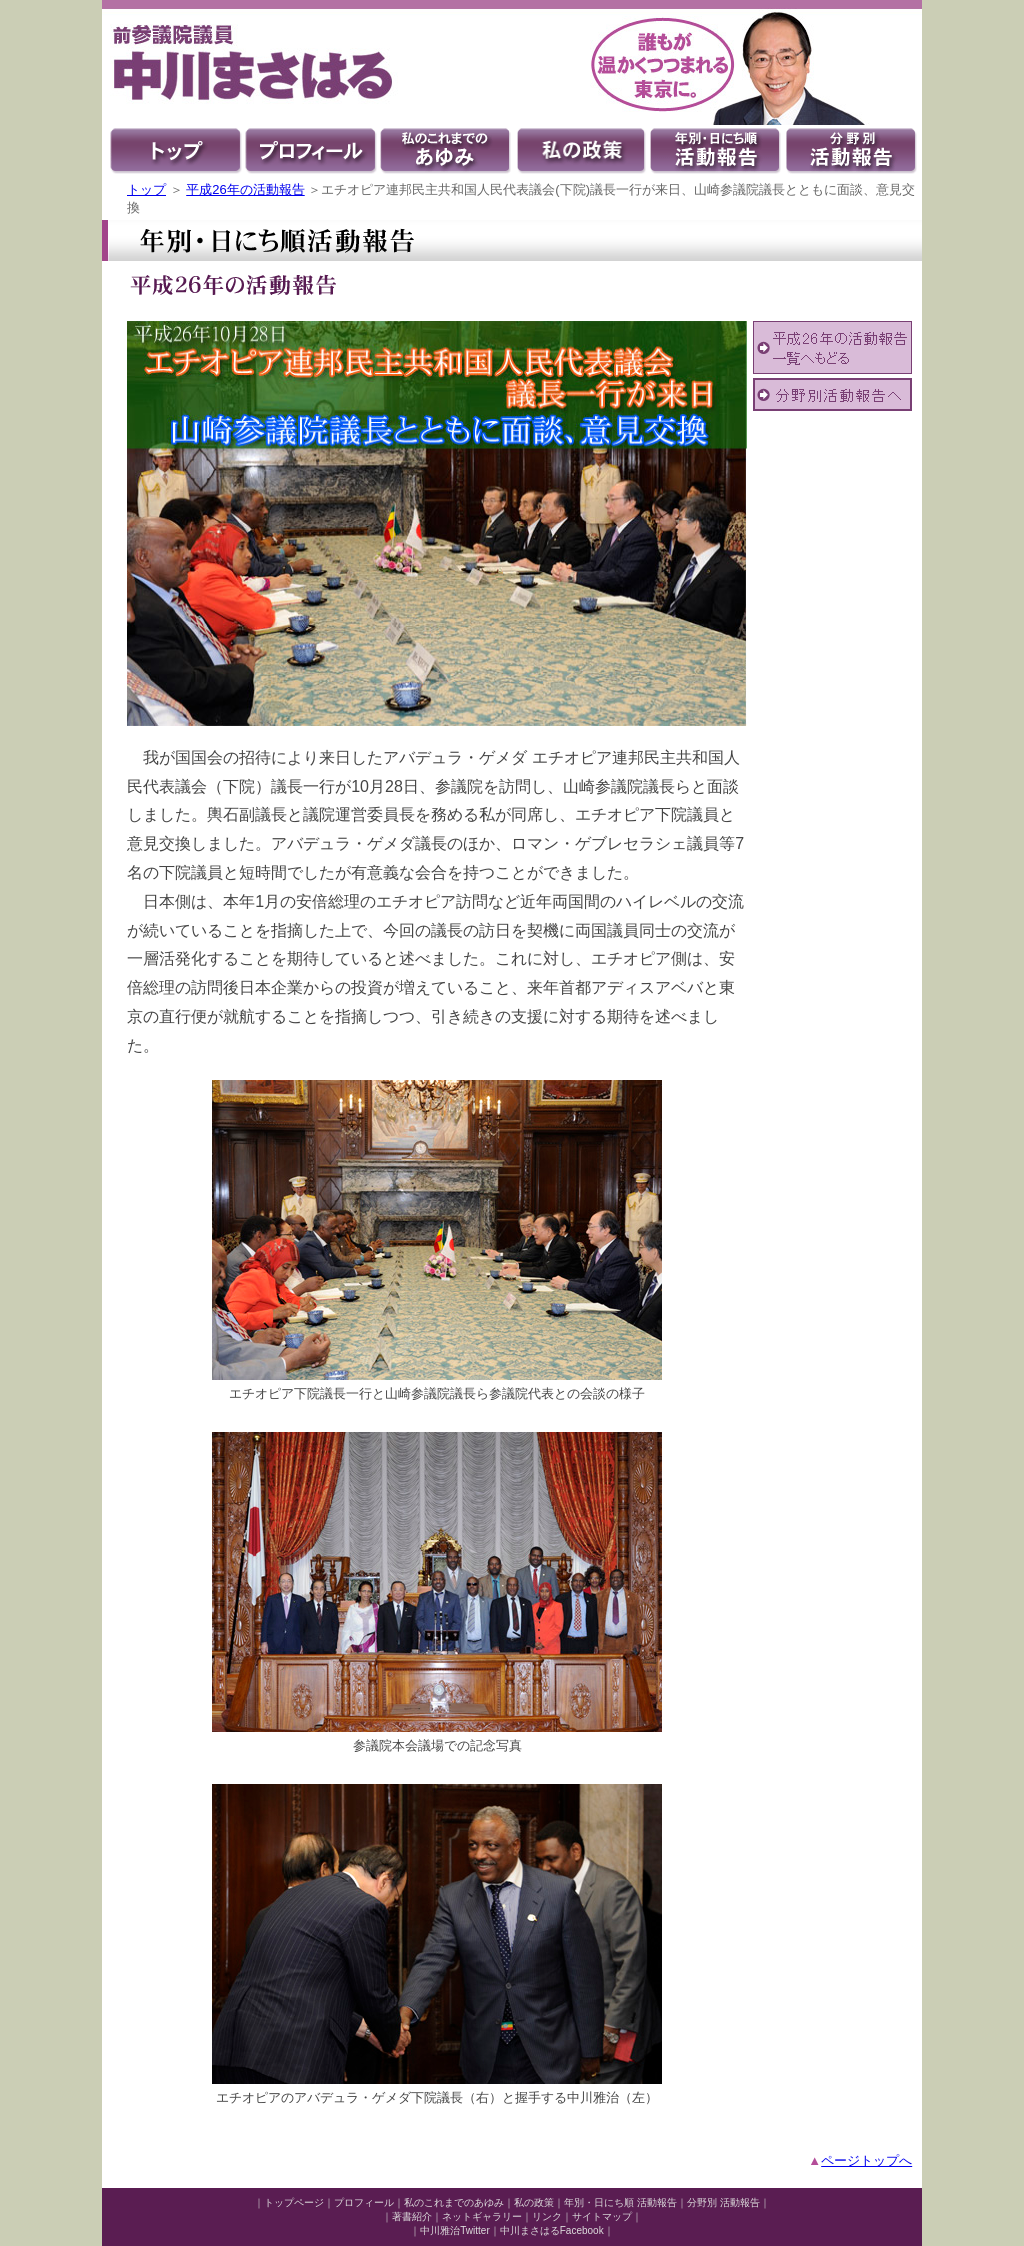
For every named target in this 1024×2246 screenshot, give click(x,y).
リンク (547, 2216)
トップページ (294, 2202)
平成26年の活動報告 (245, 189)
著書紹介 (412, 2216)
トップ (146, 189)
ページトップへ (866, 2160)
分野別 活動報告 (723, 2202)
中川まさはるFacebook (552, 2230)
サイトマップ (602, 2216)
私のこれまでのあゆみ (454, 2202)
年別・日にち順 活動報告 (620, 2202)
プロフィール (364, 2202)
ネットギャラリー (482, 2216)
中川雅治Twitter (454, 2230)
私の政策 (534, 2202)
